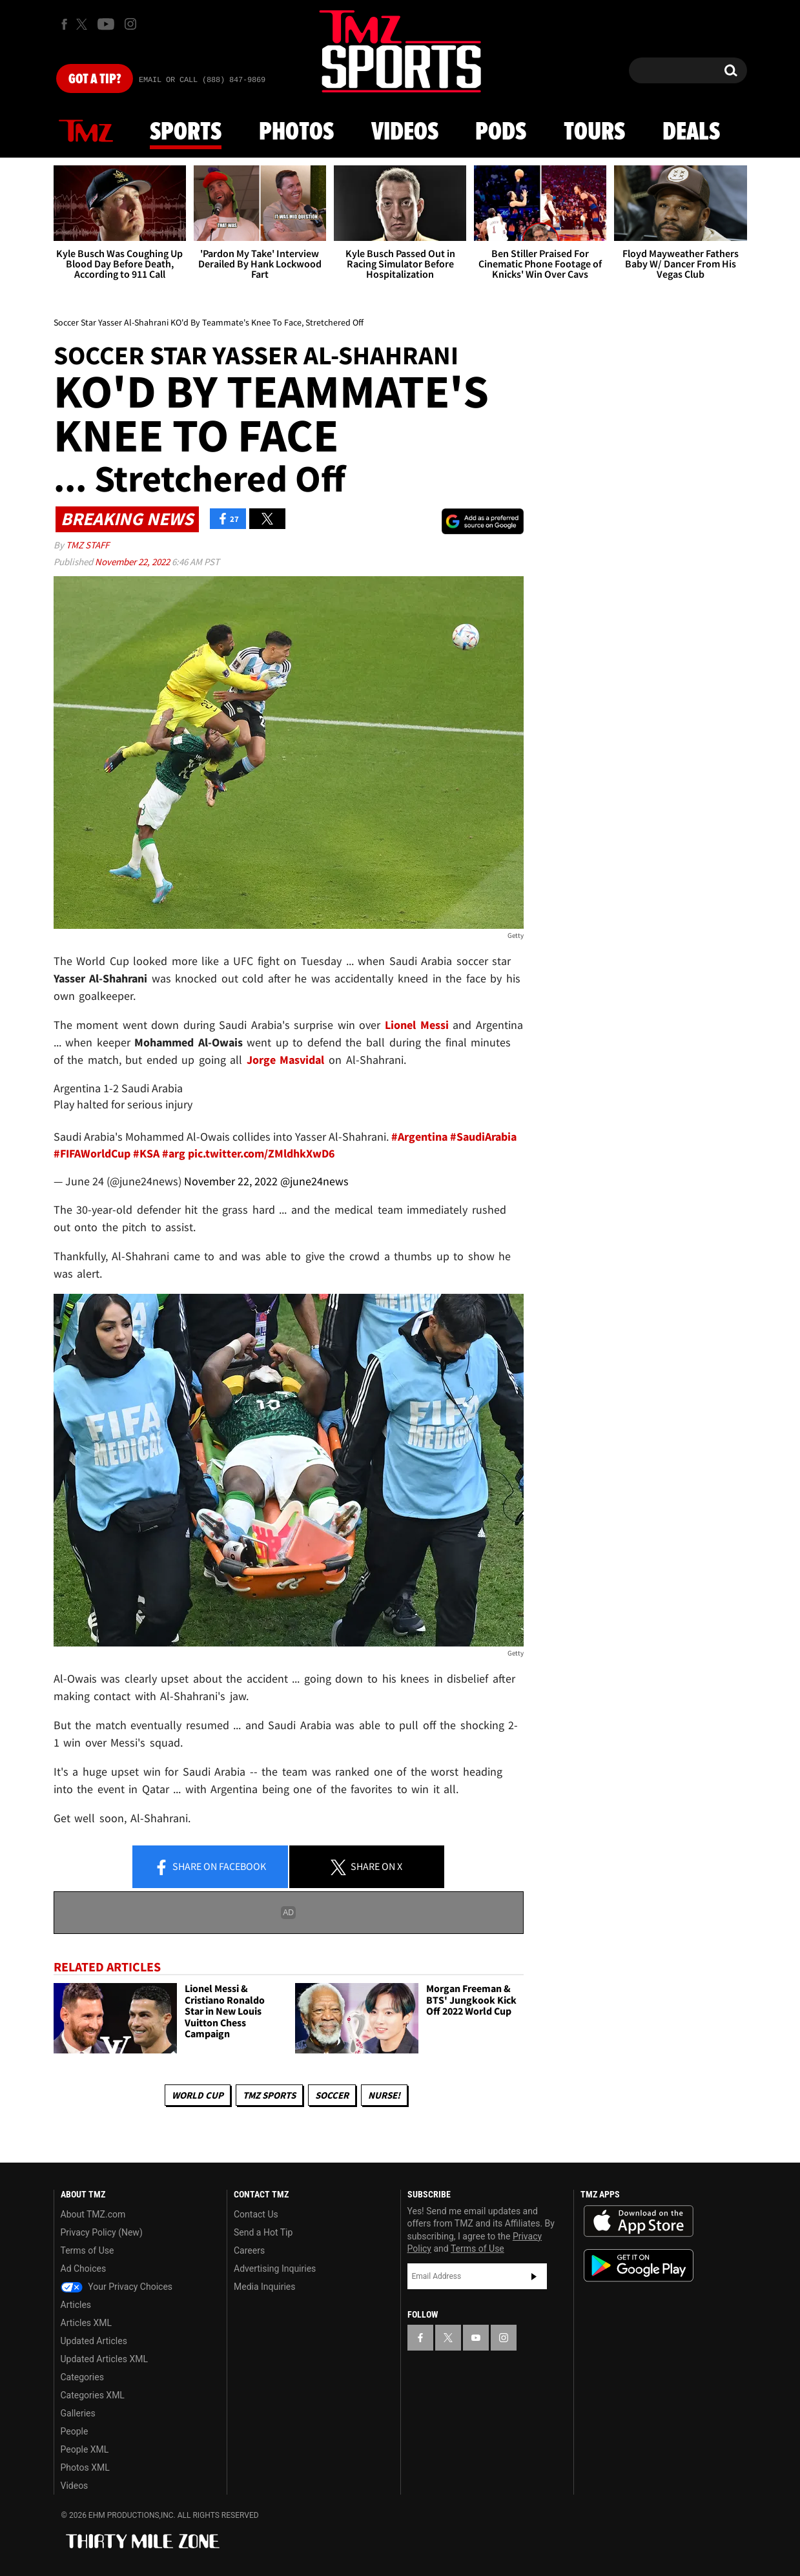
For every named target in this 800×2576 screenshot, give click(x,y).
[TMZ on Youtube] (105, 24)
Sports (185, 132)
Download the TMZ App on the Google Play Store (638, 2265)
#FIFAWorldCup (92, 1153)
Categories (82, 2377)
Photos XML (85, 2467)
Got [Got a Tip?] (94, 79)
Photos (296, 132)
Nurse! (384, 2095)
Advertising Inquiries (275, 2268)
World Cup (197, 2095)
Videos (404, 132)
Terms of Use (87, 2250)
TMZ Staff (87, 545)
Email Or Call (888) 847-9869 (202, 80)
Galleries (78, 2413)
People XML (85, 2449)
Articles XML (86, 2323)
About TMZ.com (93, 2214)
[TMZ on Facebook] (64, 24)
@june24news (314, 1181)
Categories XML (93, 2395)
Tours (594, 132)
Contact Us (256, 2214)
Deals (691, 132)
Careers (249, 2250)
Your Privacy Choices (117, 2286)
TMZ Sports (269, 2095)
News (86, 132)
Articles (76, 2305)
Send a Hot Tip (263, 2232)
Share (210, 1867)
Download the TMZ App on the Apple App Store (638, 2221)
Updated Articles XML (104, 2359)
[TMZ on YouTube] (476, 2338)
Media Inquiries (264, 2286)
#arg (173, 1153)
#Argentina (419, 1136)
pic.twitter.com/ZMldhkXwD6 (261, 1153)
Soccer (332, 2095)
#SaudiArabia (483, 1136)
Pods (500, 132)
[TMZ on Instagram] (130, 23)
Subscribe (534, 2276)
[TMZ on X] (83, 24)
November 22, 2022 (133, 562)
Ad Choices (84, 2268)
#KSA (146, 1153)
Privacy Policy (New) (102, 2232)
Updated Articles (94, 2341)
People (74, 2431)
